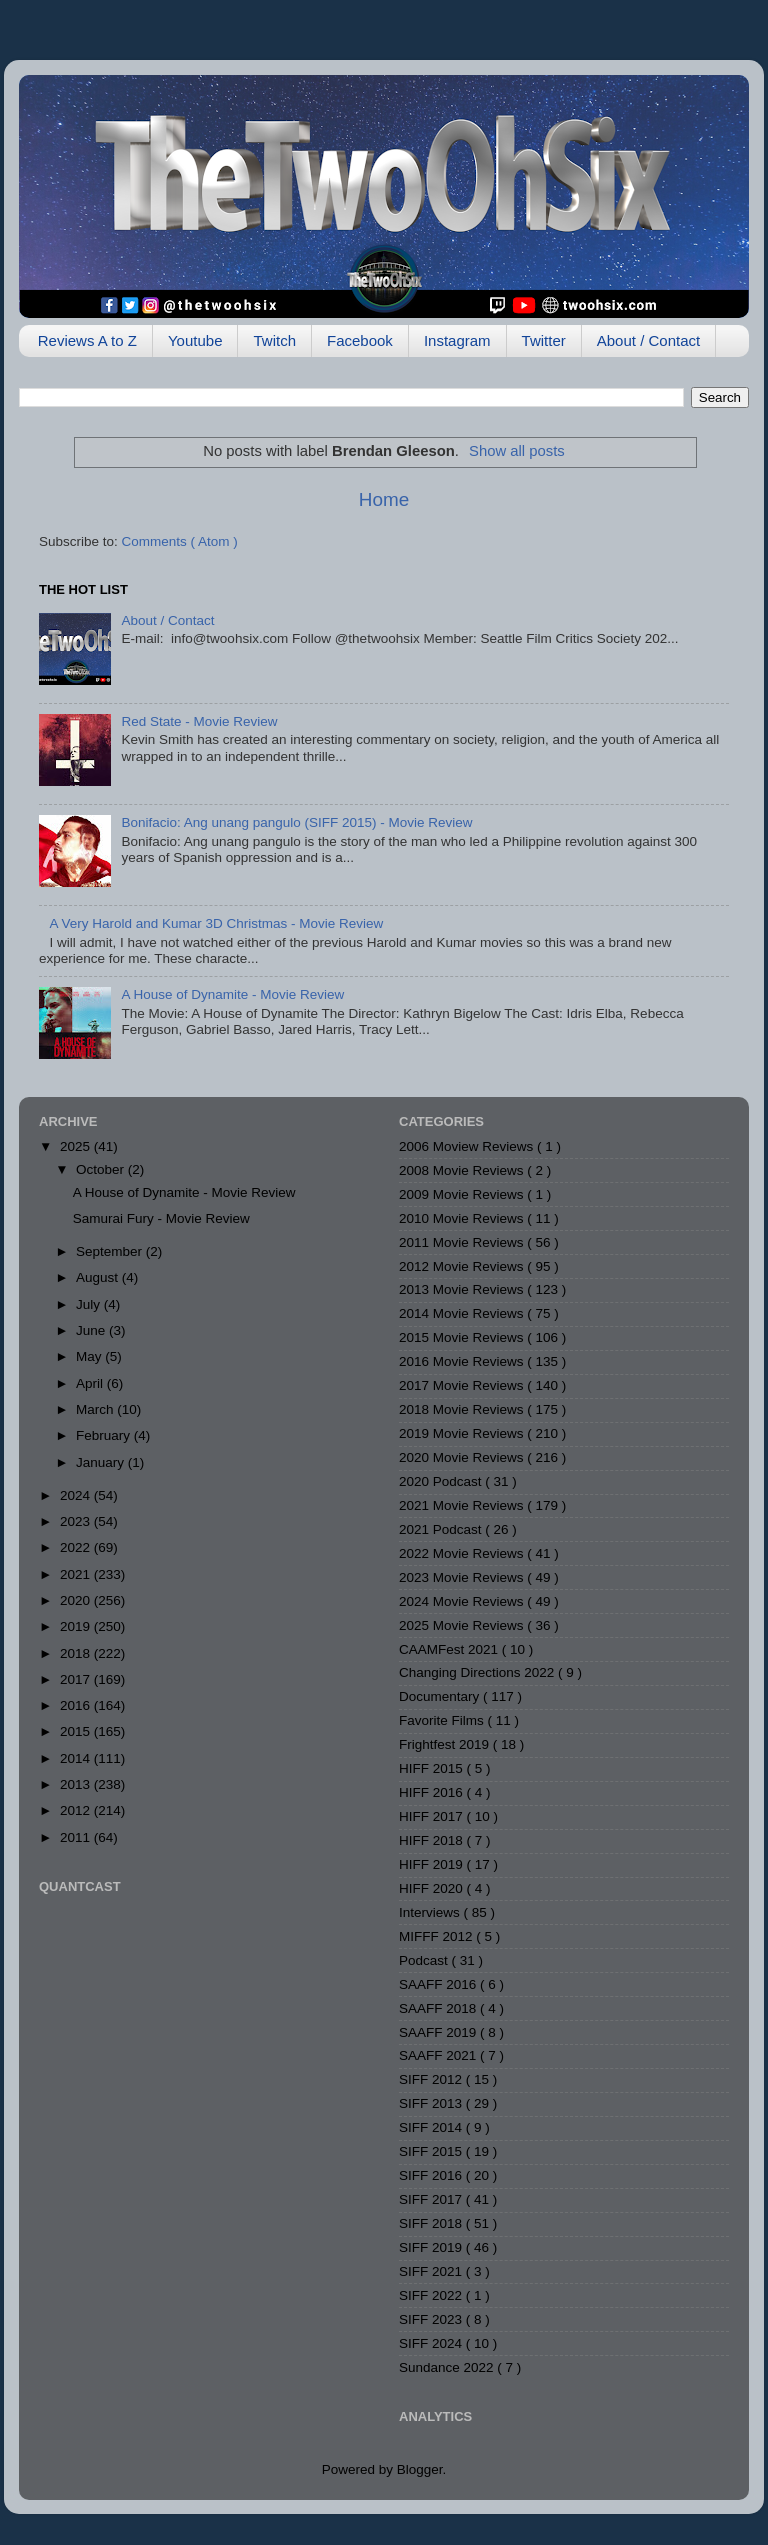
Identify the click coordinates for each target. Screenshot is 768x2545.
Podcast (425, 1960)
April (91, 1383)
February (105, 1435)
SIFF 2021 (432, 2271)
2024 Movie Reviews (463, 1601)
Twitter (544, 340)
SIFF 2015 (432, 2151)
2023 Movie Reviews (463, 1577)
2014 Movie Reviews (463, 1313)
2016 (77, 1705)
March (96, 1409)
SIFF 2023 (432, 2319)
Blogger (420, 2469)
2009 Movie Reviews (463, 1194)
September (111, 1251)
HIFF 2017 (433, 1816)
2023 (77, 1521)
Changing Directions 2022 (478, 1672)
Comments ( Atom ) (180, 541)
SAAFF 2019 (439, 2032)
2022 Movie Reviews (463, 1553)
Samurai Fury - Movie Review (161, 1218)
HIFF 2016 (433, 1792)
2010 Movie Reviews (463, 1218)
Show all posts (517, 451)
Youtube (195, 340)
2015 (77, 1731)
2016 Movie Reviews (463, 1361)
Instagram (457, 340)
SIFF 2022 (432, 2295)
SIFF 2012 (432, 2079)
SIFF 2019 (432, 2247)
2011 (77, 1837)
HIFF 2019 (433, 1864)
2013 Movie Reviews (463, 1289)
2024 (77, 1495)
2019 (77, 1626)
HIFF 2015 (433, 1768)
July (90, 1304)
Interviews (431, 1912)
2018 (77, 1653)
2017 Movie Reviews (463, 1385)
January (102, 1462)
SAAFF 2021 (439, 2055)
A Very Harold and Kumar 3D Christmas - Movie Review (216, 923)
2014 (77, 1758)
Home (384, 499)
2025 (77, 1146)
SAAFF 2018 (439, 2008)
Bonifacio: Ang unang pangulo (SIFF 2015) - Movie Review (296, 822)
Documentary (441, 1696)
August (99, 1277)
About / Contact (648, 340)
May (90, 1356)
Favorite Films (443, 1720)
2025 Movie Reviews (463, 1625)
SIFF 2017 (432, 2199)
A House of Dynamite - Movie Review (232, 994)
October (102, 1169)
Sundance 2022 (448, 2367)
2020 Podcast (442, 1481)
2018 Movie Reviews (463, 1409)
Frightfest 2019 (446, 1744)
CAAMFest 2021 (450, 1649)
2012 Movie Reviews (463, 1266)
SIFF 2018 (432, 2223)
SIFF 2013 (432, 2103)
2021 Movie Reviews (463, 1505)
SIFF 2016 (432, 2175)
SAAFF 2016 (439, 1984)
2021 (77, 1574)
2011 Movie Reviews (463, 1242)
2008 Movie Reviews (463, 1170)
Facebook (360, 340)
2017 (77, 1679)
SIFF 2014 (432, 2127)
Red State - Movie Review (199, 721)
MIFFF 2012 (437, 1936)
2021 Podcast (442, 1529)
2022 (77, 1547)
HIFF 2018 (433, 1840)
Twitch (274, 340)
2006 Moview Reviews (468, 1146)
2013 (77, 1784)
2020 (77, 1600)
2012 (77, 1810)
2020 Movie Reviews (463, 1457)
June (92, 1330)
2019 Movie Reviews (463, 1433)
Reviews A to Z (87, 340)
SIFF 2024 (432, 2343)
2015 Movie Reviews (463, 1337)
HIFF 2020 (433, 1888)
